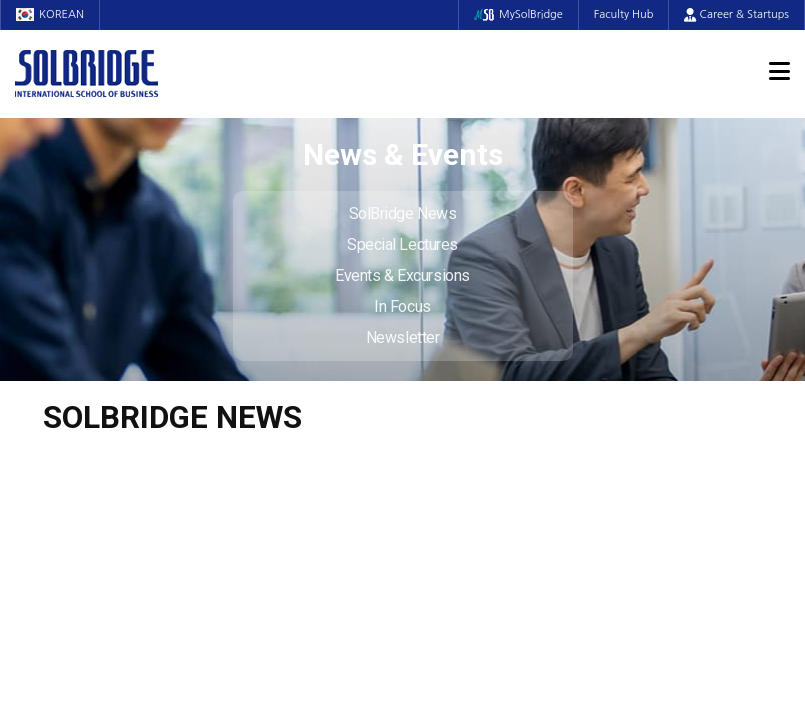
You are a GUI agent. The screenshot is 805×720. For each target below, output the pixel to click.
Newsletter (403, 337)
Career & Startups (736, 14)
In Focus (402, 306)
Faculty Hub (624, 14)
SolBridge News (403, 213)
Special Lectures (402, 244)
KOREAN (50, 14)
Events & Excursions (402, 275)
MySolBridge (518, 14)
